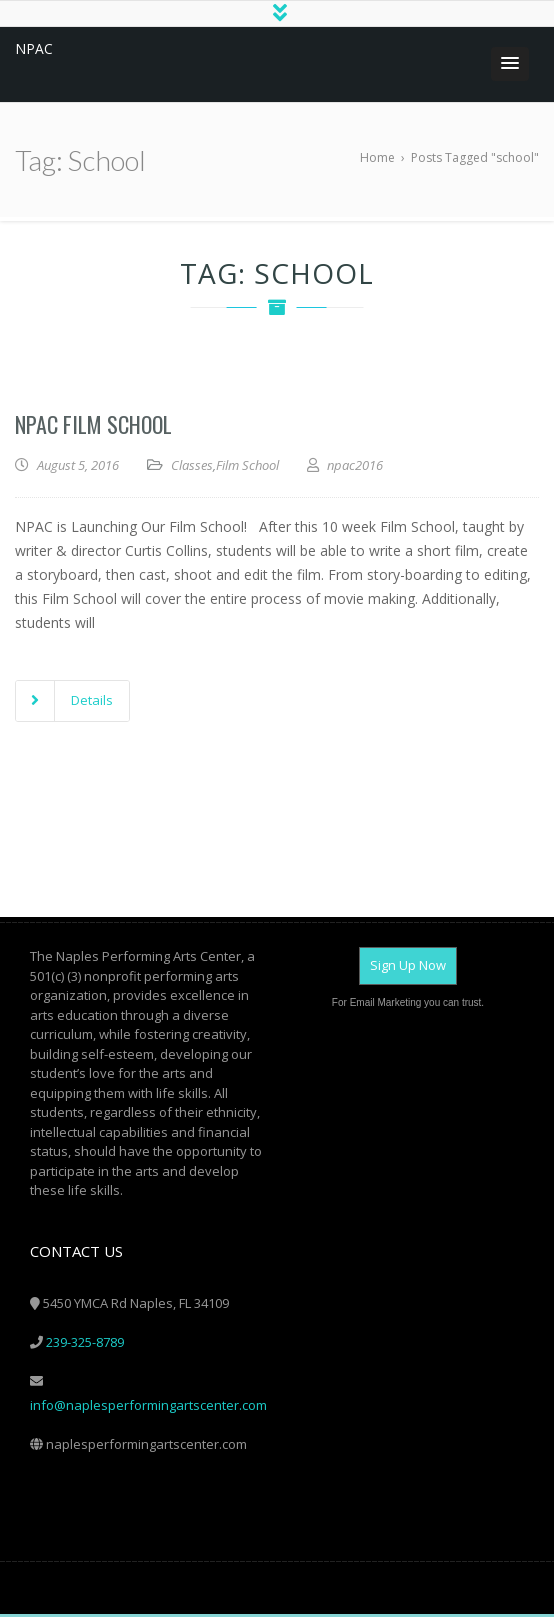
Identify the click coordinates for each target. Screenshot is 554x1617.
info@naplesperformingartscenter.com (148, 1408)
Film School (247, 468)
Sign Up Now (408, 968)
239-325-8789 (85, 1345)
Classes (192, 468)
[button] (510, 67)
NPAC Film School (93, 427)
